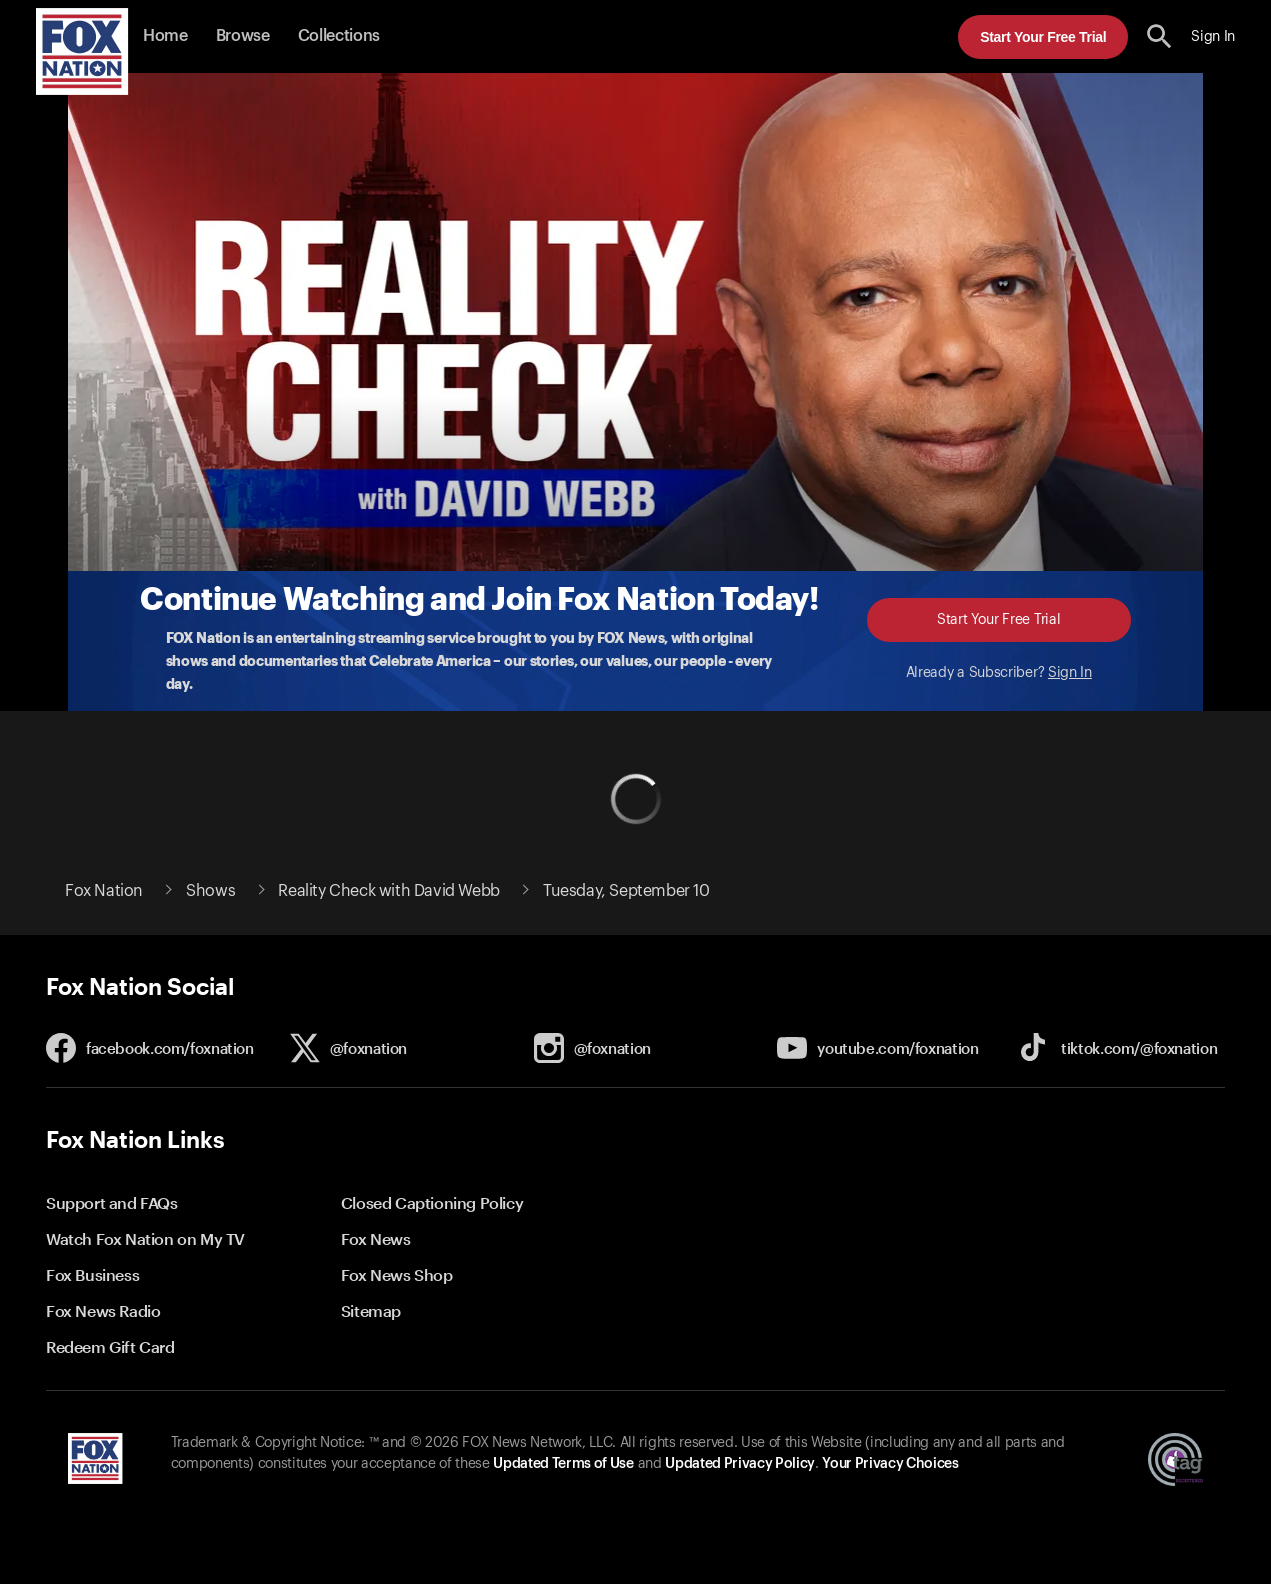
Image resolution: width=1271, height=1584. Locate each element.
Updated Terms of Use (563, 1464)
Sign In (1070, 673)
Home (165, 36)
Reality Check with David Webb (388, 891)
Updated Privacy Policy (740, 1464)
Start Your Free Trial (1043, 37)
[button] (1159, 36)
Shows (210, 891)
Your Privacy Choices (890, 1464)
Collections (339, 36)
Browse (243, 36)
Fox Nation (104, 891)
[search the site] (1159, 36)
